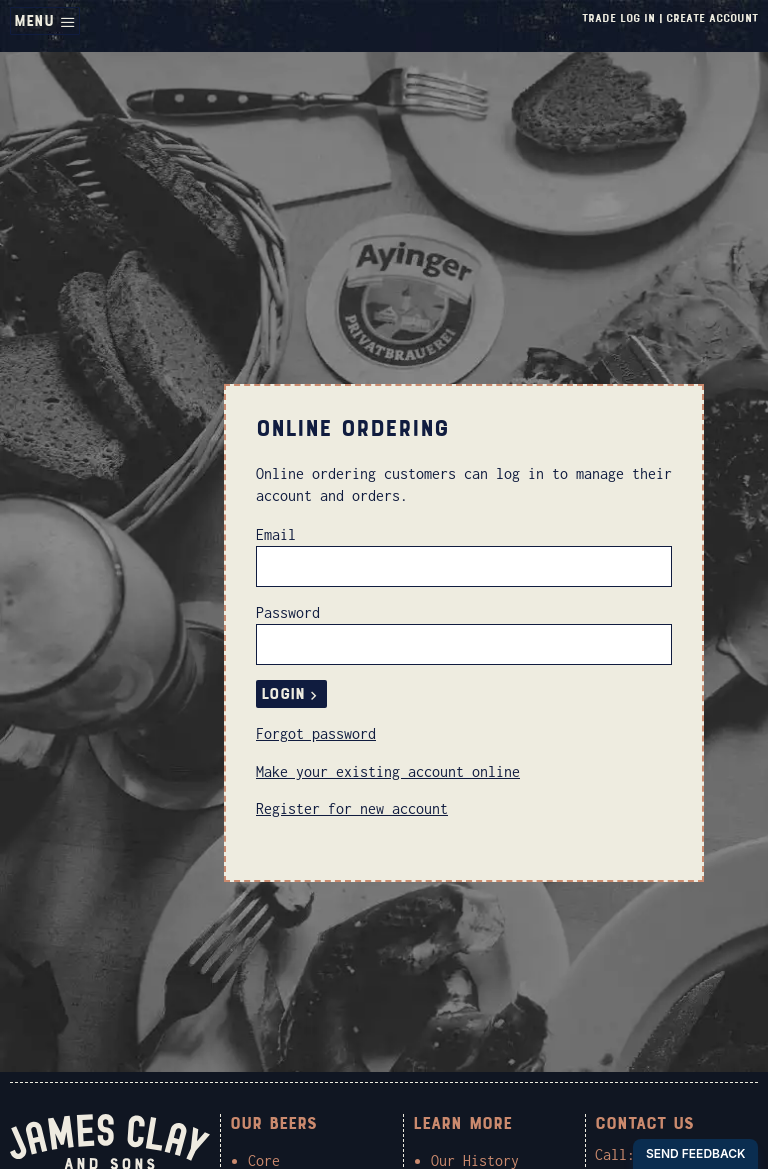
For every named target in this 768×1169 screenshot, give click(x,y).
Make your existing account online (388, 771)
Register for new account (352, 808)
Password (288, 612)
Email (276, 534)
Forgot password (316, 733)
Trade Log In (618, 18)
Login (291, 693)
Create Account (712, 18)
